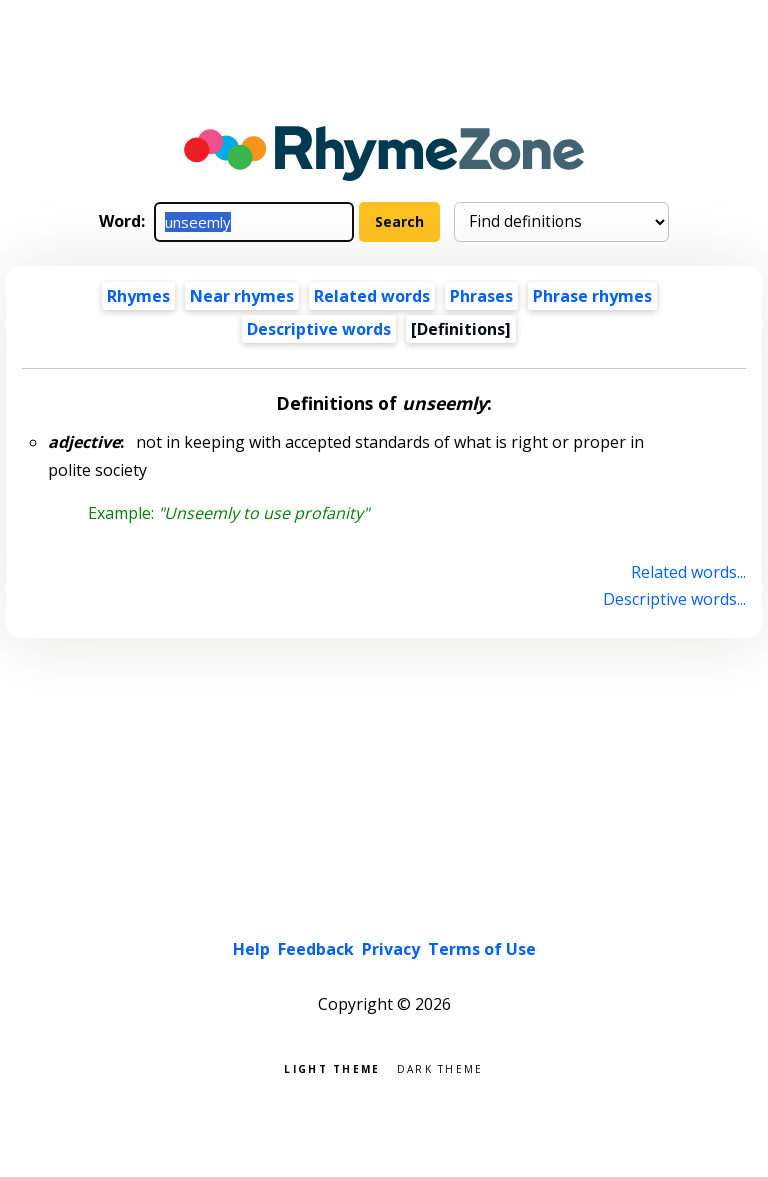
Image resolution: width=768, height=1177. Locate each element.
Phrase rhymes (592, 296)
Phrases (481, 296)
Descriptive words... (674, 599)
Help (251, 949)
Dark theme (440, 1067)
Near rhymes (242, 296)
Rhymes (138, 296)
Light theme (332, 1067)
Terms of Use (482, 949)
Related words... (688, 572)
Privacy (391, 949)
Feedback (316, 949)
